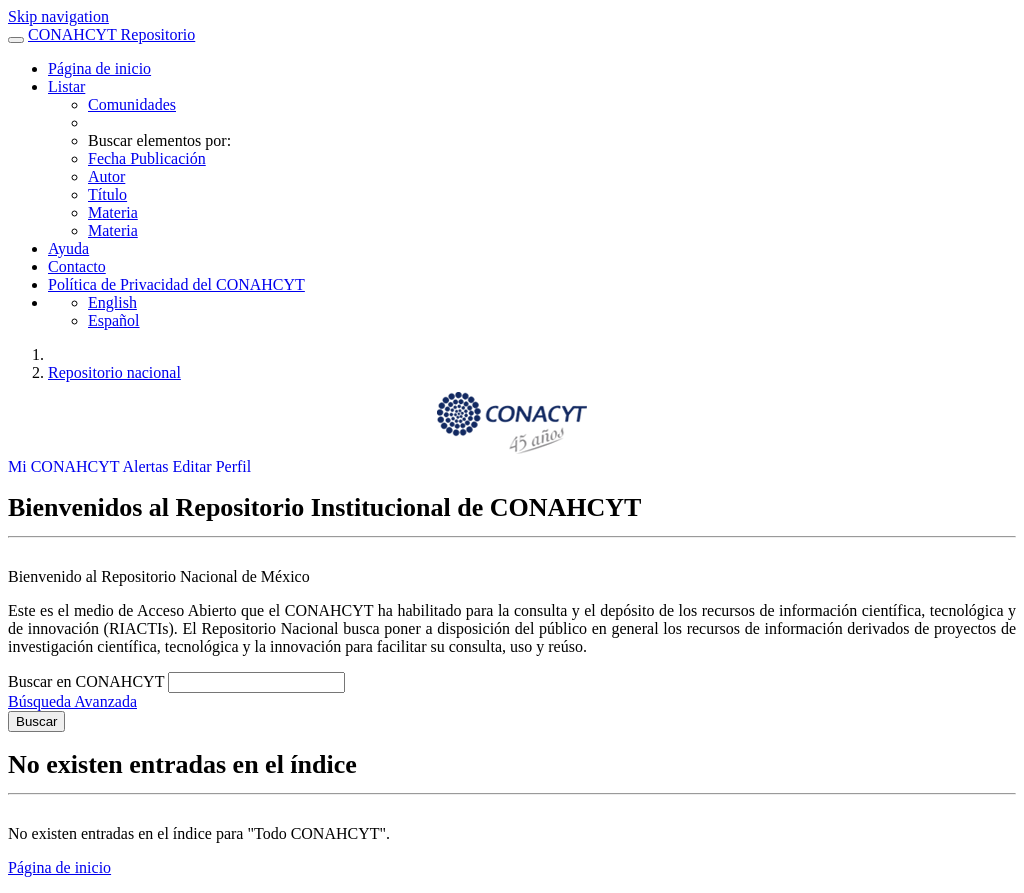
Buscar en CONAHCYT (88, 681)
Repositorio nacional (114, 372)
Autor (106, 176)
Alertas (147, 466)
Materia (113, 212)
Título (107, 194)
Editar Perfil (212, 466)
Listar (66, 86)
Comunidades (132, 104)
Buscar (36, 721)
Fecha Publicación (147, 158)
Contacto (77, 266)
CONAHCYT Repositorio (111, 34)
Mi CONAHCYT (65, 466)
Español (114, 320)
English (112, 302)
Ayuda (68, 248)
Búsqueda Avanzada (72, 701)
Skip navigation (58, 16)
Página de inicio (99, 68)
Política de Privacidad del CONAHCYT (176, 284)
